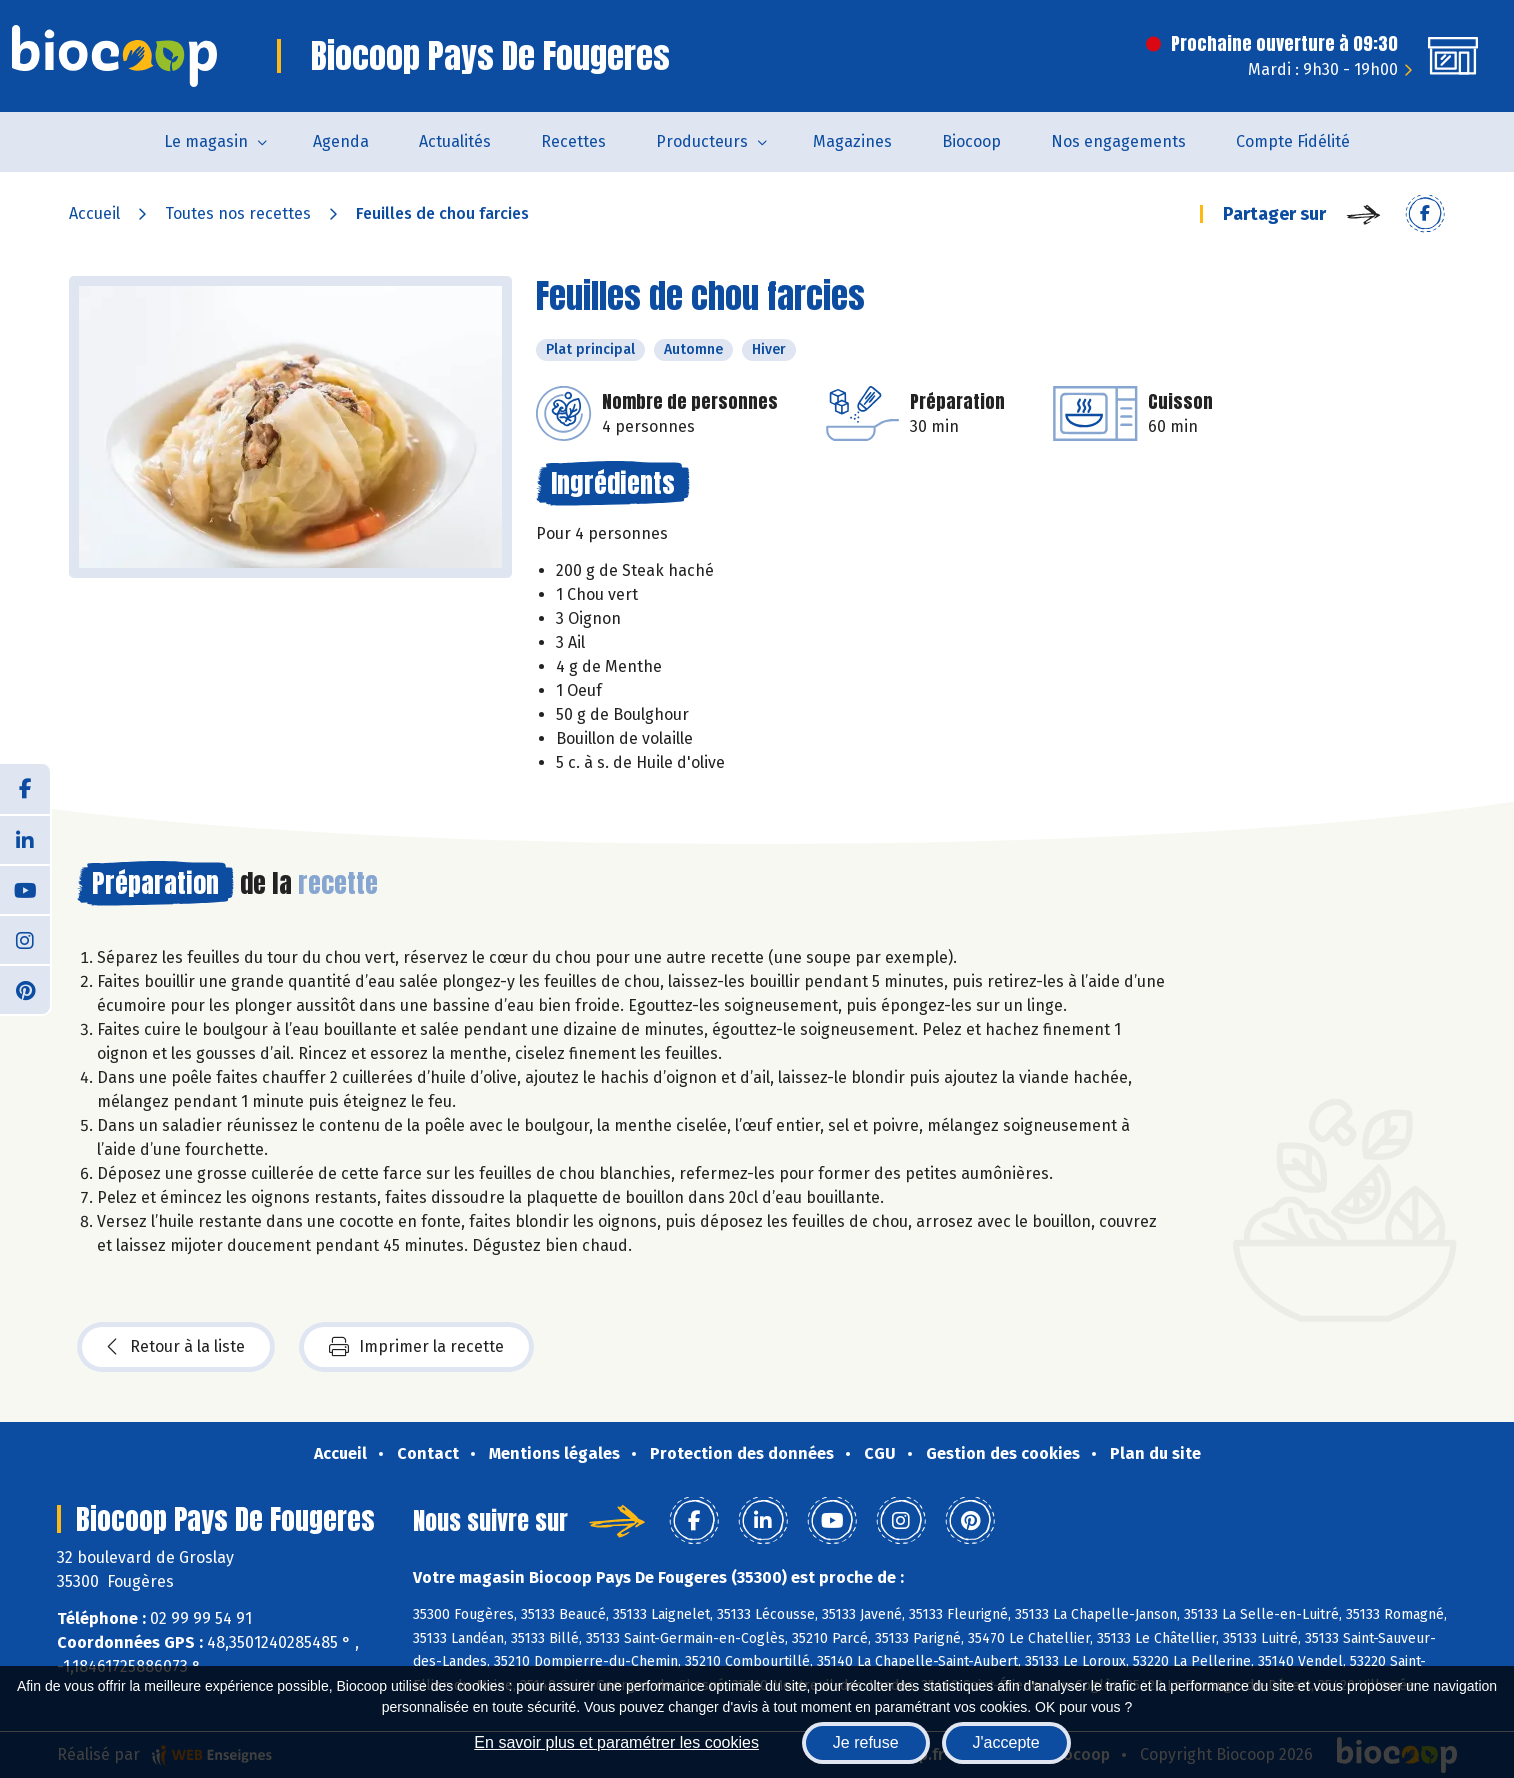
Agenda (341, 141)
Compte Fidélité (1293, 141)
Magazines (852, 141)
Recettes (573, 141)
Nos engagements (1118, 141)
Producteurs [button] (702, 141)
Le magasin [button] (206, 141)
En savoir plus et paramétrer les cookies (616, 1742)
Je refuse (866, 1742)
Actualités (455, 141)
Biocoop (971, 141)
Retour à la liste (176, 1347)
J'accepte (1006, 1742)
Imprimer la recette (416, 1347)
